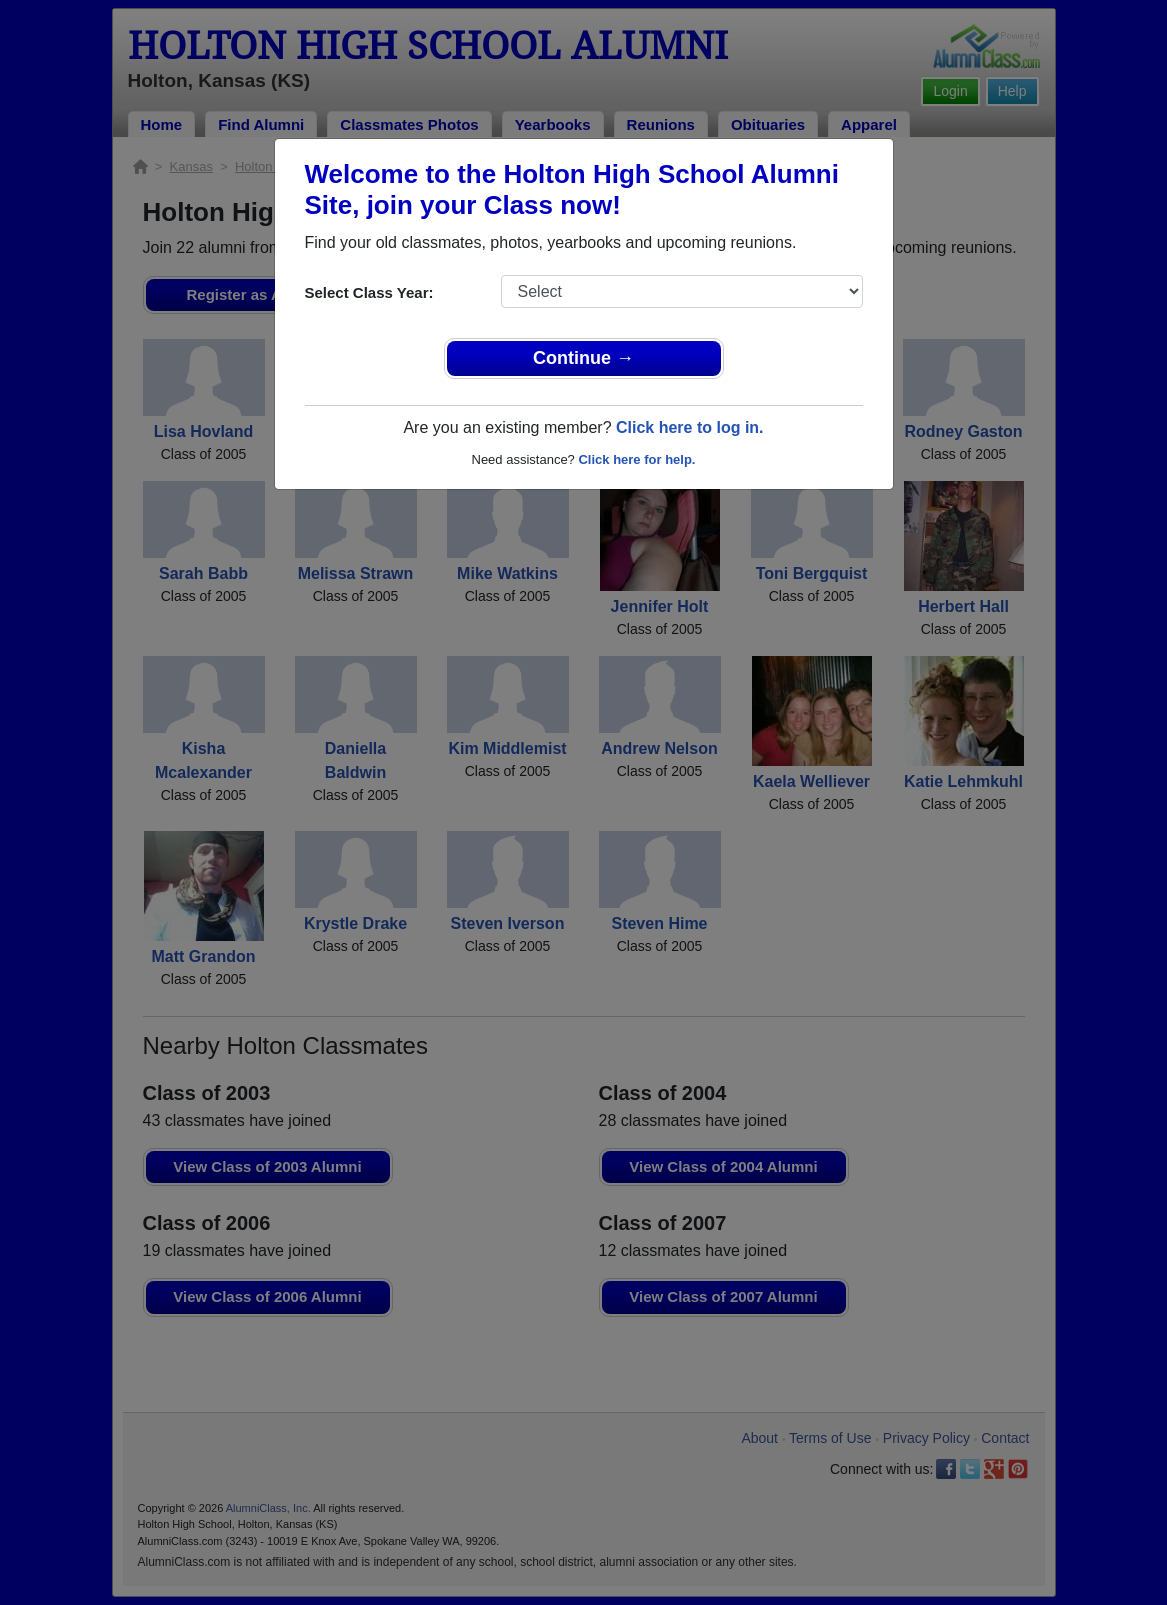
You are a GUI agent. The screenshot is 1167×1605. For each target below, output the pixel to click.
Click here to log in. (690, 427)
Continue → (583, 358)
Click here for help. (636, 459)
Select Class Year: (369, 292)
